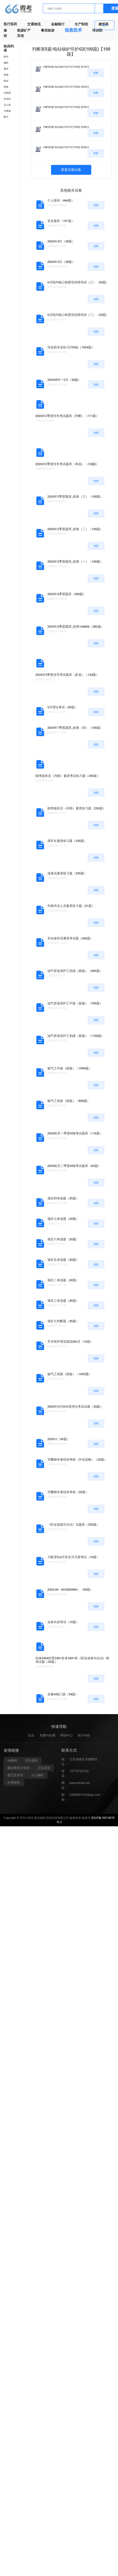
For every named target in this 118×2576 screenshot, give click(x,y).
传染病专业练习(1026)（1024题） (71, 347)
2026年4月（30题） (61, 241)
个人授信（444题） (60, 200)
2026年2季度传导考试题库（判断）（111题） (67, 416)
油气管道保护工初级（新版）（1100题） (75, 1036)
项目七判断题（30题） (63, 1321)
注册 (104, 8)
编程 (6, 62)
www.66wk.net (79, 1785)
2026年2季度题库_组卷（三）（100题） (75, 496)
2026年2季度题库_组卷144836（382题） (75, 626)
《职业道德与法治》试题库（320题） (73, 1524)
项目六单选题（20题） (63, 1239)
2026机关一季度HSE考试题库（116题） (75, 1133)
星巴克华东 (15, 1777)
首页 (31, 1737)
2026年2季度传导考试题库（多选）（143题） (67, 675)
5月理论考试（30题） (62, 707)
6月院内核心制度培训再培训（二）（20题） (78, 315)
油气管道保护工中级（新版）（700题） (75, 1003)
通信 (6, 68)
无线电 (7, 92)
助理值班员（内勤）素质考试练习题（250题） (67, 776)
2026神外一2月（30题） (64, 380)
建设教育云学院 (18, 1769)
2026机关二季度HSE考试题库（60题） (74, 1166)
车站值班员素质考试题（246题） (70, 938)
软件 (6, 56)
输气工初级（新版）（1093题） (69, 1374)
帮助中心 (66, 1737)
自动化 (7, 99)
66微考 (12, 1762)
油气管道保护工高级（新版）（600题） (75, 971)
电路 (6, 86)
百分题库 (31, 1762)
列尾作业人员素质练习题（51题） (71, 906)
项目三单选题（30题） (63, 1300)
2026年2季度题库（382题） (66, 594)
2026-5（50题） (58, 1439)
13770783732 (79, 1773)
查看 (95, 73)
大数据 (7, 111)
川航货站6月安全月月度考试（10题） (73, 1557)
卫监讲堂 (43, 1769)
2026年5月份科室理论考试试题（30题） (75, 1406)
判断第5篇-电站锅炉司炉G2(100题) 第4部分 (66, 127)
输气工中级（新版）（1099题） (69, 1068)
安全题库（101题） (60, 221)
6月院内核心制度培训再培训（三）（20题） (78, 282)
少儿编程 (37, 1777)
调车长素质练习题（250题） (67, 841)
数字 (6, 117)
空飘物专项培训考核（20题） (67, 1492)
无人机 (7, 105)
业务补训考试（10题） (63, 1622)
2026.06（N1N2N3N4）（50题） (70, 1589)
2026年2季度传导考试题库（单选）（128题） (67, 464)
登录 (104, 25)
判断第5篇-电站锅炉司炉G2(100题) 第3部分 (66, 107)
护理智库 (13, 1784)
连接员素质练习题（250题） (67, 873)
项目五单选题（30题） (63, 1260)
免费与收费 (47, 1737)
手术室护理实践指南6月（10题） (70, 1341)
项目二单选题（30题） (63, 1280)
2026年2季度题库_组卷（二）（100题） (75, 529)
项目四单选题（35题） (63, 1198)
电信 (6, 80)
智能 (6, 74)
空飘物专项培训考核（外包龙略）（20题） (77, 1459)
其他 (20, 36)
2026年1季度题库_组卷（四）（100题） (75, 727)
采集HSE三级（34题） (63, 1694)
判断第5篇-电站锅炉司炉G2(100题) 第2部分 (66, 86)
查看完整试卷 (71, 170)
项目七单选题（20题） (63, 1219)
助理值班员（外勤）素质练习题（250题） (76, 808)
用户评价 (84, 1737)
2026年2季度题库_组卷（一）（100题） (75, 561)
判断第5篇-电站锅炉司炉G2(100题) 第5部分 (66, 147)
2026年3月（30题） (61, 262)
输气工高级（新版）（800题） (68, 1101)
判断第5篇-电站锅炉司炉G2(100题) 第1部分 (66, 66)
